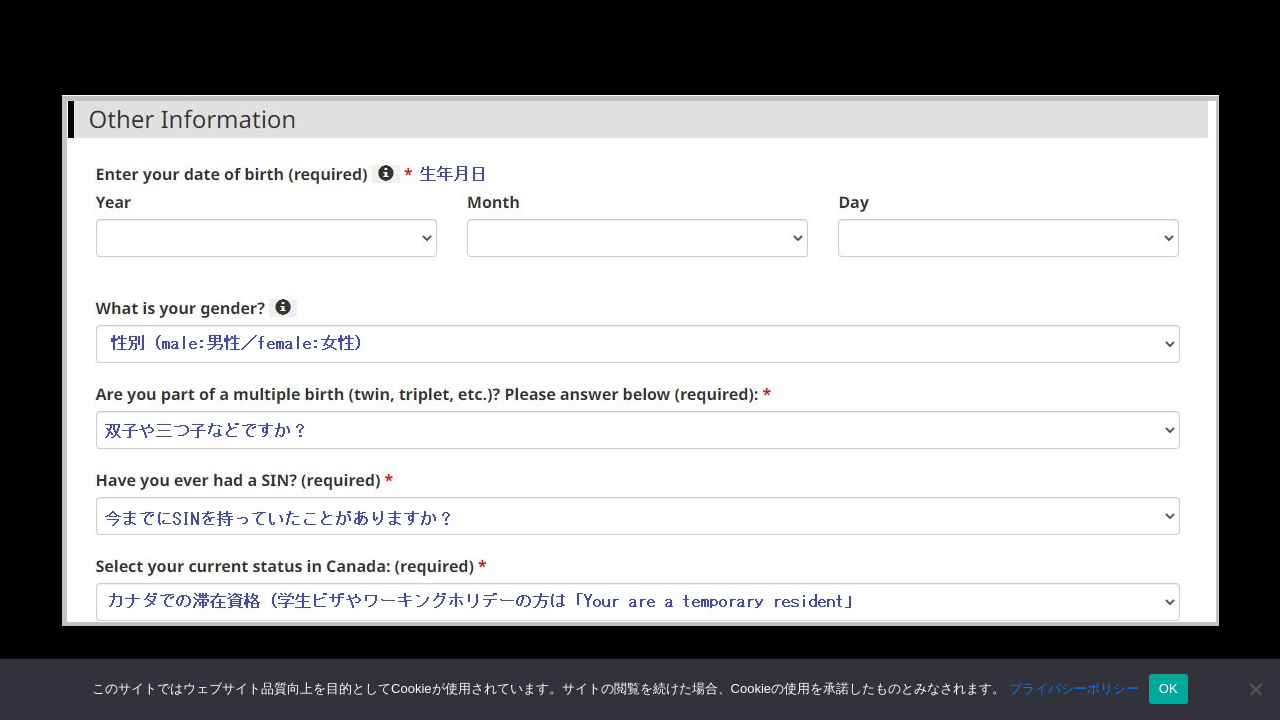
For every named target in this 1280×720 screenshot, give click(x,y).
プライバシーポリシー (1074, 688)
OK (1168, 688)
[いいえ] (1255, 689)
